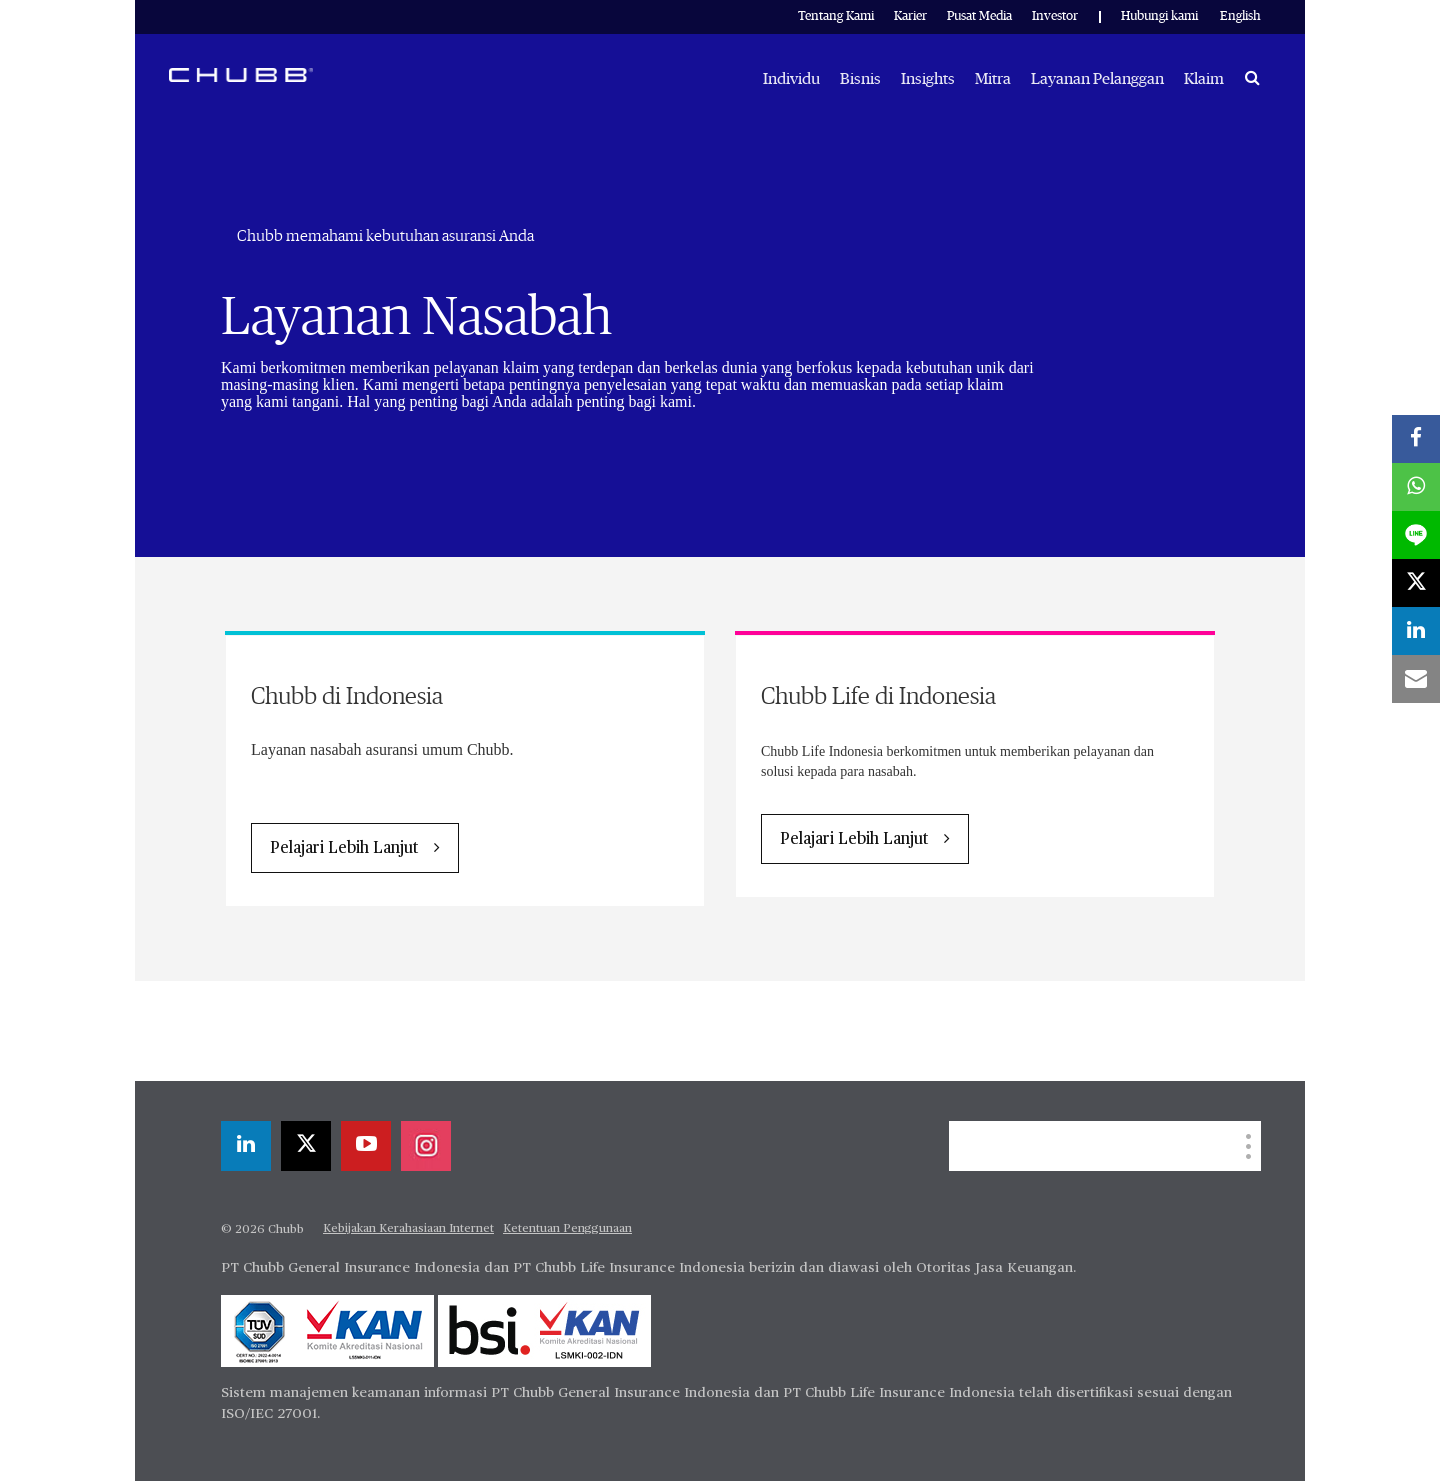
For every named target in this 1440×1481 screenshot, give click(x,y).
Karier (910, 16)
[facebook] (1416, 439)
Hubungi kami (1159, 16)
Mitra (993, 79)
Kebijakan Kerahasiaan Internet (408, 1229)
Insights (928, 79)
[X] (306, 1146)
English (1240, 16)
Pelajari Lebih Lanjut (344, 849)
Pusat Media (979, 16)
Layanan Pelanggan (1097, 79)
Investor (1055, 16)
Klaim (1204, 79)
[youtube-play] (366, 1146)
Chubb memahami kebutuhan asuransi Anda (385, 236)
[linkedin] (246, 1146)
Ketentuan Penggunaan (567, 1229)
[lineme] (1416, 535)
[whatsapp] (1416, 487)
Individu (791, 79)
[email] (1416, 679)
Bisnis (860, 79)
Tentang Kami (836, 16)
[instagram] (426, 1146)
